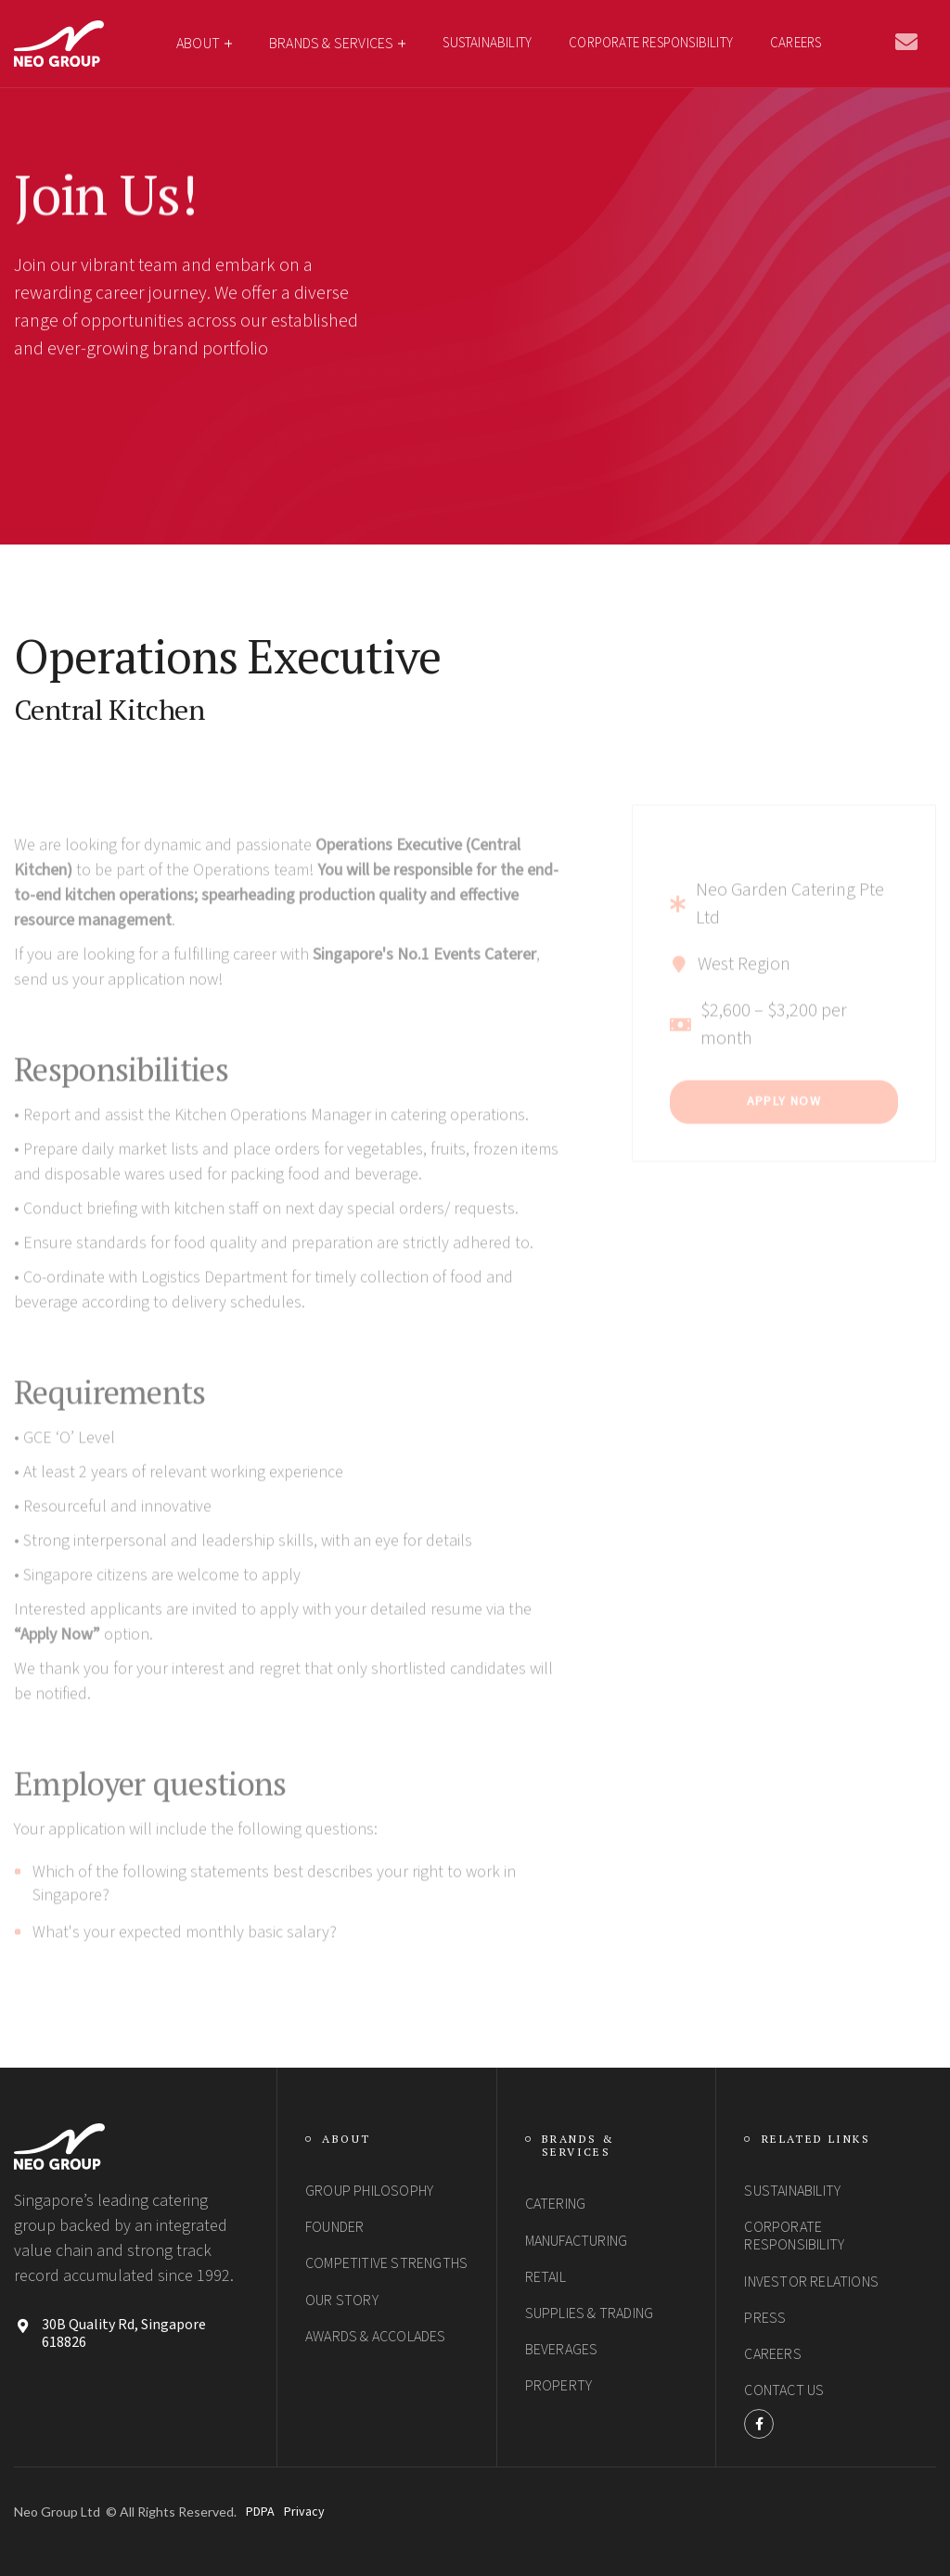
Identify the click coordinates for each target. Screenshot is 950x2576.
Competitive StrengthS (386, 2263)
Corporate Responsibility (794, 2236)
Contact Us (784, 2390)
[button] (204, 43)
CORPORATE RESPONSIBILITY (651, 43)
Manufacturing (576, 2241)
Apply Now (784, 1141)
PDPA (260, 2512)
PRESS (765, 2318)
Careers (795, 43)
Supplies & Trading (589, 2313)
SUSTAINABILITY (487, 43)
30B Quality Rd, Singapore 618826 (124, 2334)
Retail (545, 2277)
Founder (334, 2227)
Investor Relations (811, 2282)
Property (559, 2386)
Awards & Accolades (375, 2336)
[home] (59, 43)
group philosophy (369, 2191)
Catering (555, 2204)
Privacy (304, 2512)
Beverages (561, 2349)
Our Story (342, 2300)
